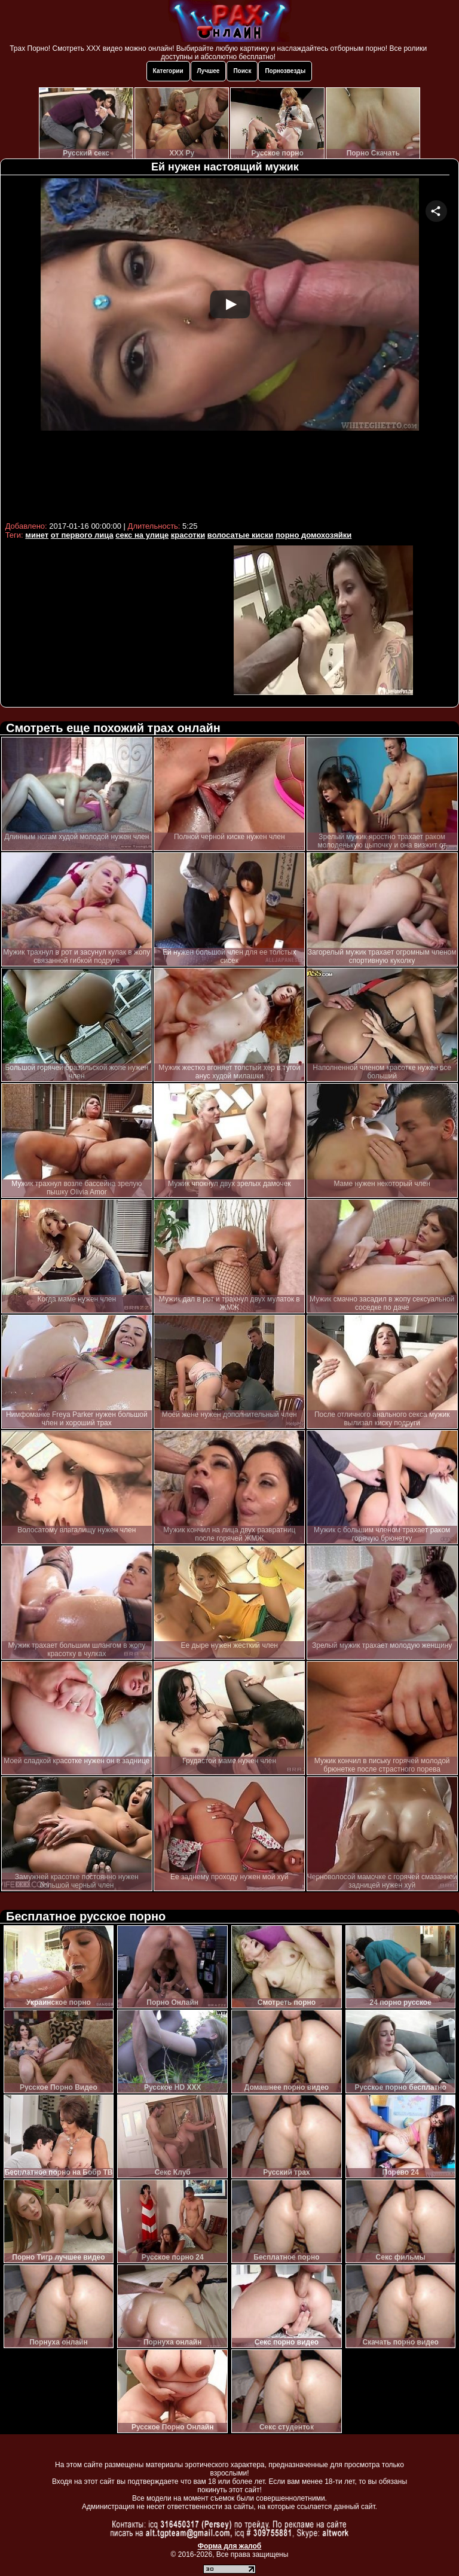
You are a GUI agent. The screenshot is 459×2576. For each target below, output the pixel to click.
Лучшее (208, 71)
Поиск (242, 71)
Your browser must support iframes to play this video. (229, 348)
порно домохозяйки (313, 535)
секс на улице (142, 535)
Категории (168, 71)
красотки (188, 535)
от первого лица (82, 535)
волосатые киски (240, 535)
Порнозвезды (285, 71)
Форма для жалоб (230, 2546)
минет (36, 535)
